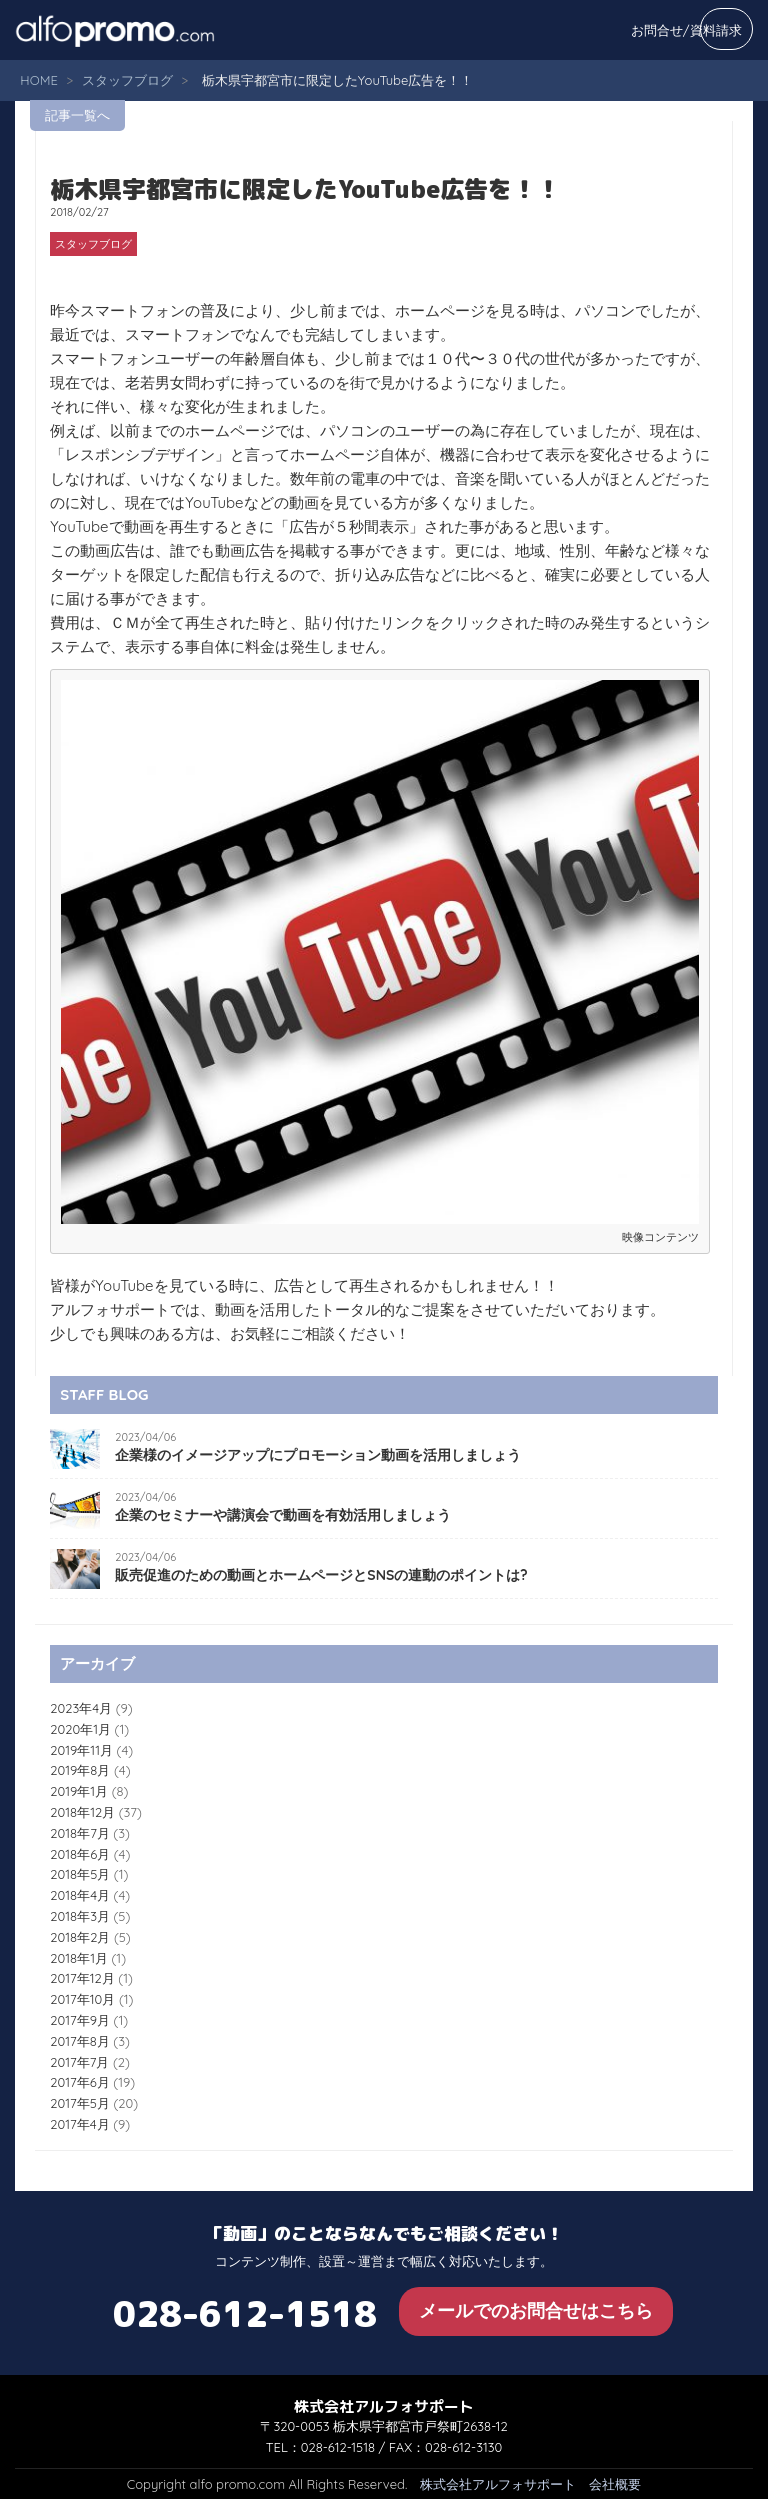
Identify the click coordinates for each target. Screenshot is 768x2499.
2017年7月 (79, 2062)
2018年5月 (80, 1874)
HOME (38, 80)
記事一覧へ (77, 115)
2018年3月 (80, 1916)
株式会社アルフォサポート (498, 2484)
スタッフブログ (127, 80)
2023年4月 (81, 1708)
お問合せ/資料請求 (686, 30)
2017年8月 (79, 2041)
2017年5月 (80, 2103)
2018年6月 (80, 1854)
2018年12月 (82, 1812)
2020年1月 (80, 1729)
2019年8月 (80, 1770)
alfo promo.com (140, 30)
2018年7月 (79, 1833)
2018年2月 (80, 1937)
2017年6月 (79, 2082)
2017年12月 (82, 1978)
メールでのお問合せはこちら (536, 2310)
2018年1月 (79, 1958)
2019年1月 (79, 1791)
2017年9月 (80, 2020)
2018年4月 (80, 1895)
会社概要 (615, 2484)
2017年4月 (79, 2124)
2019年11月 (81, 1750)
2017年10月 (82, 1999)
